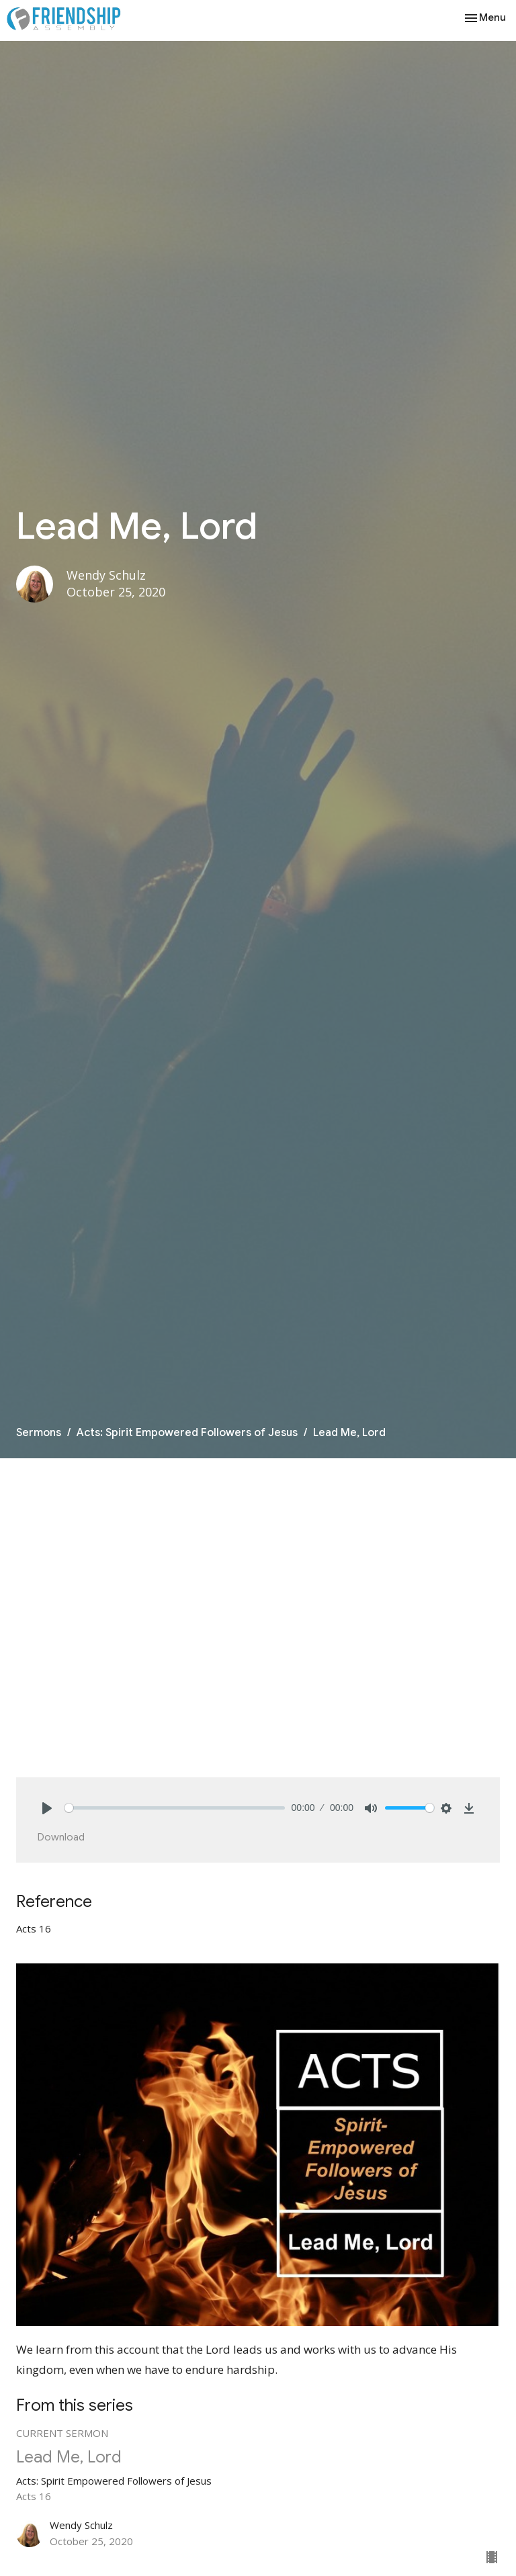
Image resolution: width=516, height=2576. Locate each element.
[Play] (47, 1808)
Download (61, 1837)
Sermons (38, 1432)
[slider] (174, 1808)
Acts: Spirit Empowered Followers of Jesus (187, 1432)
